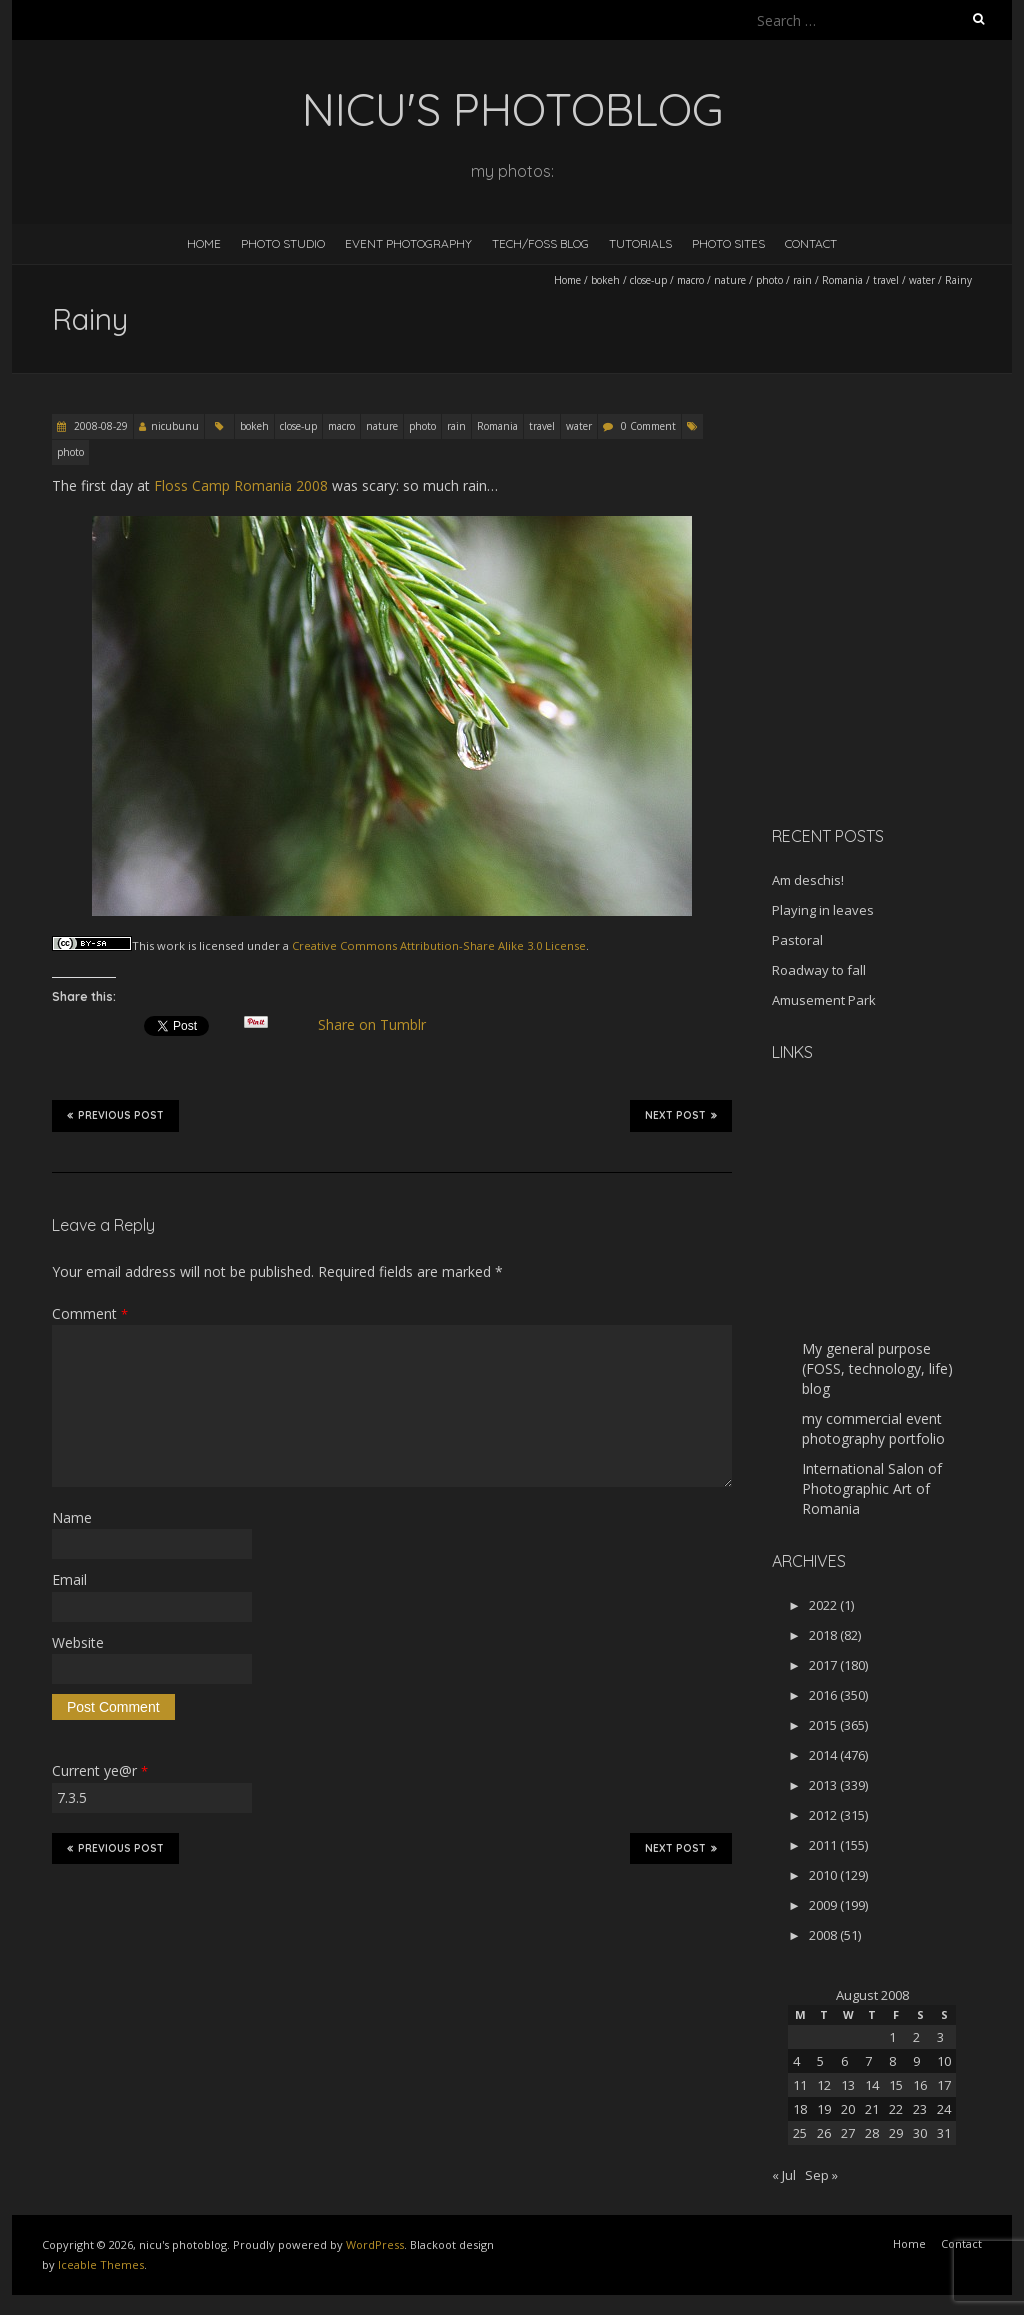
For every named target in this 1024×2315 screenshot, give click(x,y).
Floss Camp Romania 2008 (241, 485)
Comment (90, 1313)
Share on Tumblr (380, 1025)
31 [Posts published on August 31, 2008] (944, 2133)
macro (690, 280)
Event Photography (408, 243)
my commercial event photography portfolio (873, 1428)
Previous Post (115, 1115)
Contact (811, 243)
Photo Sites (728, 243)
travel (886, 280)
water (922, 280)
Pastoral (797, 940)
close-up (648, 280)
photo (769, 280)
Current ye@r (100, 1770)
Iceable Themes (101, 2264)
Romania (842, 280)
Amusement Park (824, 1000)
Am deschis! (808, 880)
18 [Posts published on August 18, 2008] (800, 2109)
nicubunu (175, 426)
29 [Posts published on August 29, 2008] (896, 2133)
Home (204, 243)
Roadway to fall (819, 970)
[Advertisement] (897, 669)
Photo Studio (283, 243)
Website (78, 1642)
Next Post (681, 1115)
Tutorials (640, 243)
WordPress (375, 2244)
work (171, 945)
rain (802, 280)
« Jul (784, 2175)
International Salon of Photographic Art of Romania (872, 1488)
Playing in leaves (823, 910)
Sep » (821, 2175)
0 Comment (648, 426)
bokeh (605, 280)
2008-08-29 (99, 426)
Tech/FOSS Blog (540, 243)
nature (730, 280)
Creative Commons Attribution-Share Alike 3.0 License (439, 945)
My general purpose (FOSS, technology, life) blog (877, 1368)
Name (72, 1517)
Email (69, 1579)
